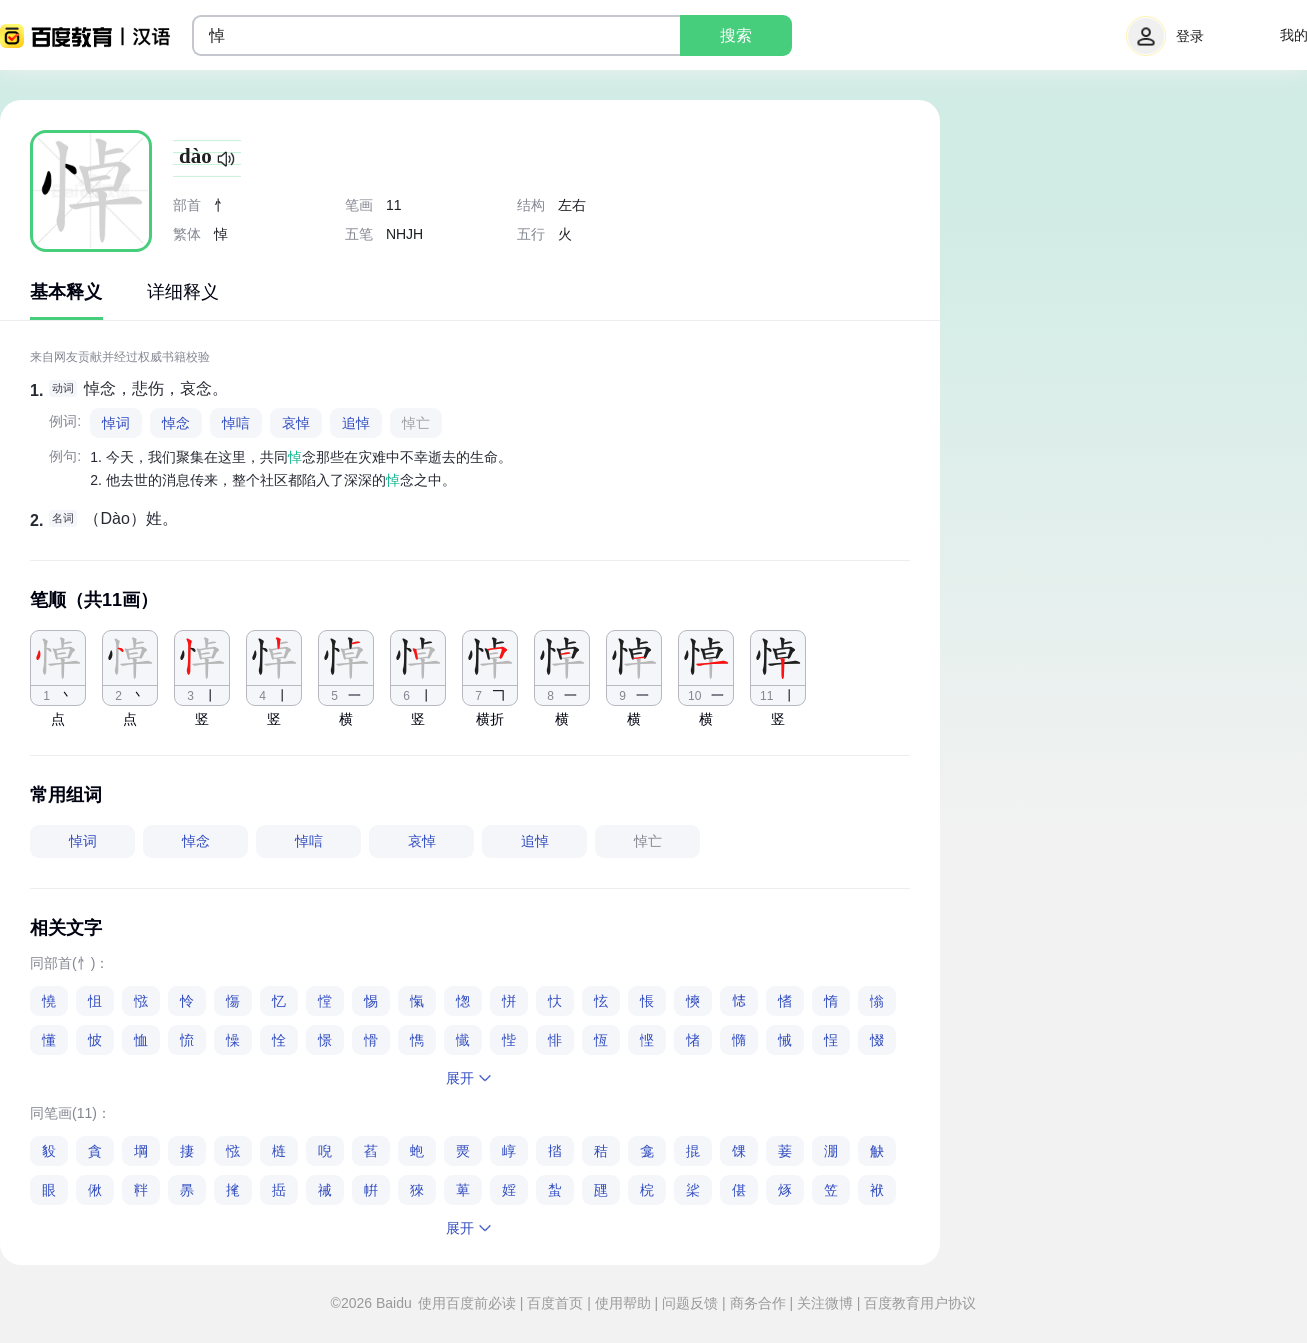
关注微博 (825, 1303)
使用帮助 (623, 1303)
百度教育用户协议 (919, 1303)
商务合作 (758, 1303)
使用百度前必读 (469, 1303)
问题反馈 (690, 1303)
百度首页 (555, 1303)
